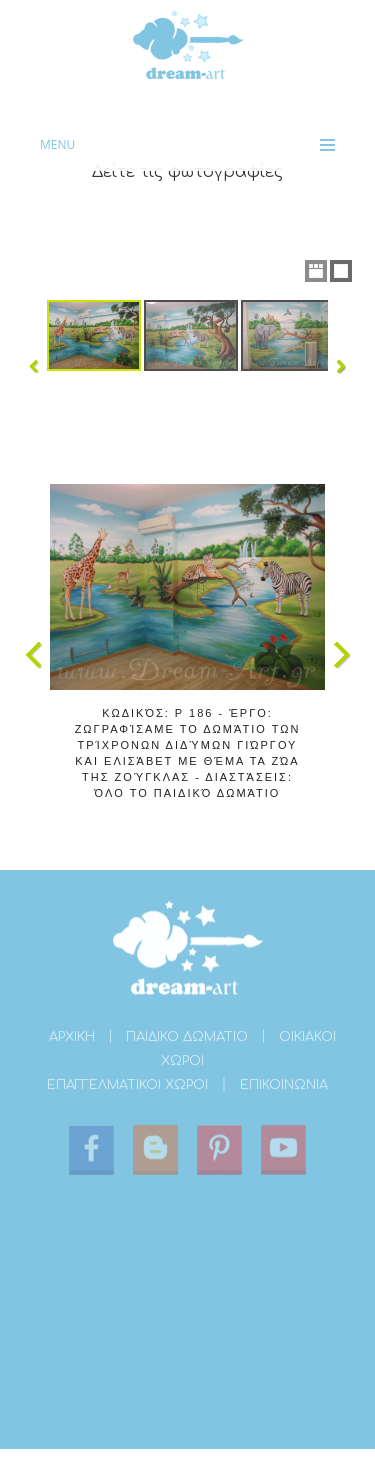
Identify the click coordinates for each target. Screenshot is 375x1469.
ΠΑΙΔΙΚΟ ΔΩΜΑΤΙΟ (187, 1039)
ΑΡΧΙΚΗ (72, 1039)
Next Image (341, 655)
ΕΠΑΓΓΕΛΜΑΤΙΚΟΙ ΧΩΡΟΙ (127, 1087)
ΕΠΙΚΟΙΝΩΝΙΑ (284, 1087)
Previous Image (34, 655)
